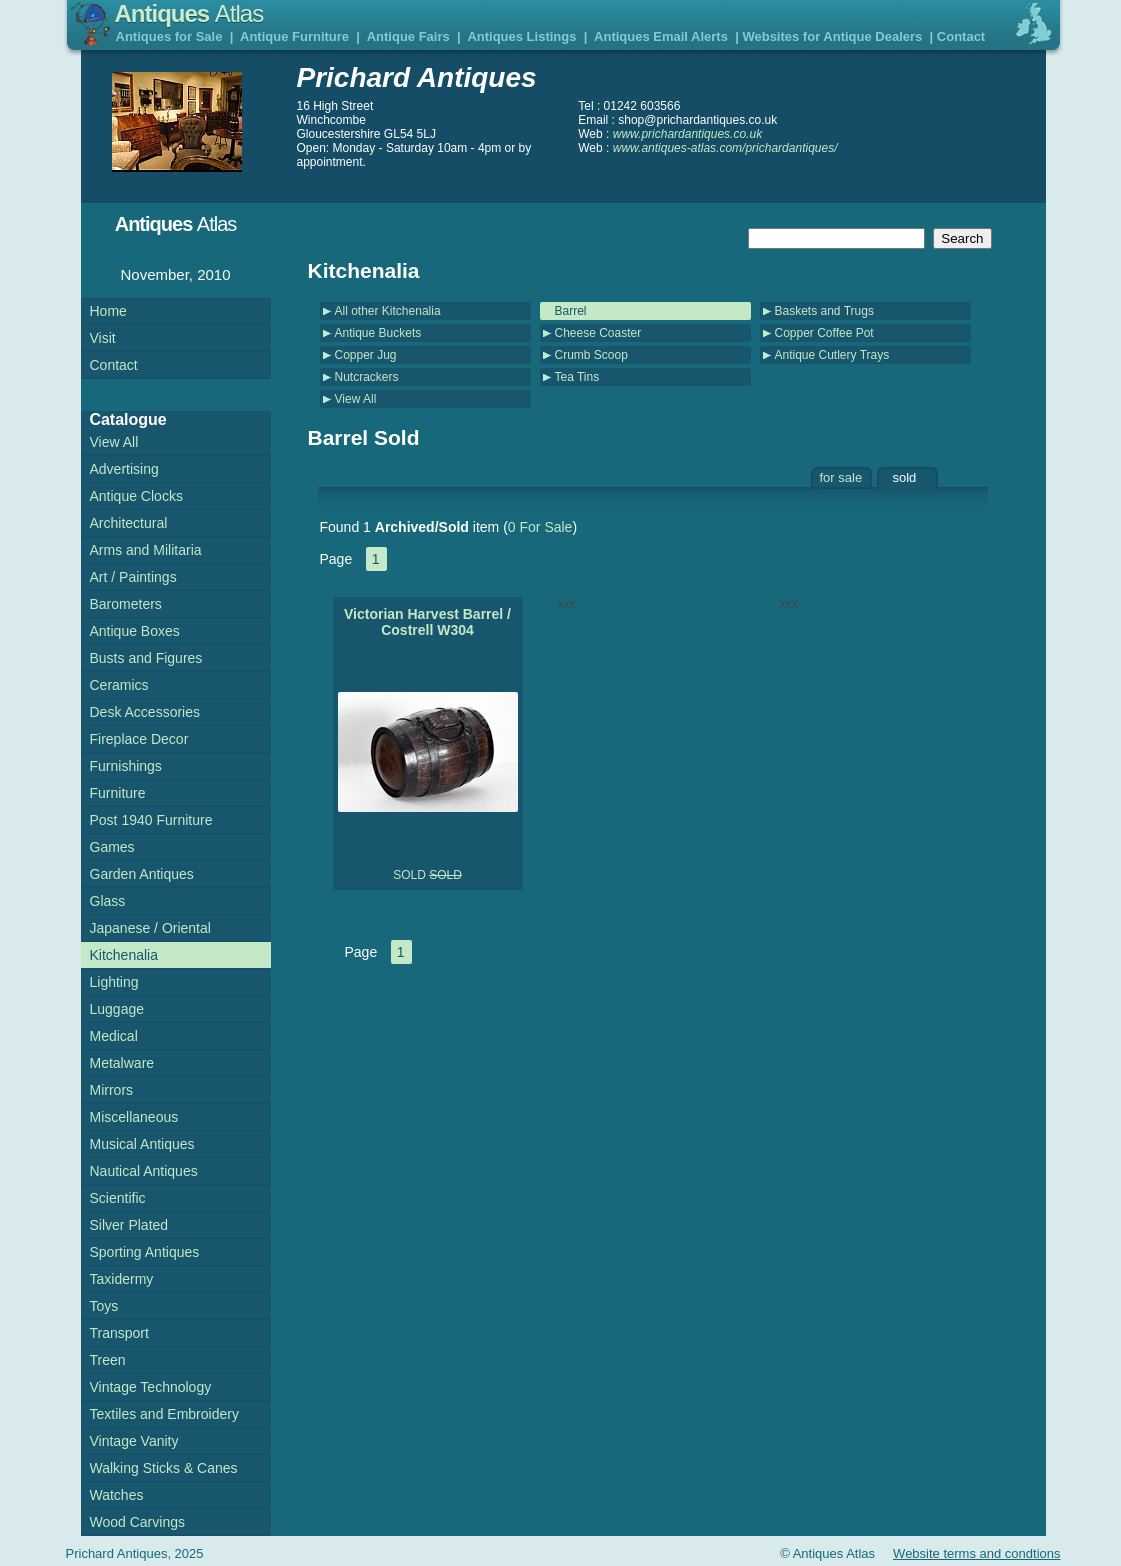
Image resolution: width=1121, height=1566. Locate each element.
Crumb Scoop (591, 355)
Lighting (114, 982)
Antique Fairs (408, 36)
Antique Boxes (135, 631)
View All (356, 399)
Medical (114, 1036)
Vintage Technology (151, 1387)
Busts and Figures (146, 658)
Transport (119, 1333)
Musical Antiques (142, 1144)
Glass (108, 901)
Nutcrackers (367, 377)
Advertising (124, 469)
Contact (961, 36)
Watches (117, 1495)
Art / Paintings (133, 577)
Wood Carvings (137, 1522)
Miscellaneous (134, 1117)
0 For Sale (540, 527)
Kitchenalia (124, 955)
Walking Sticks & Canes (164, 1468)
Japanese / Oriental (150, 928)
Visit (103, 338)
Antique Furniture (294, 36)
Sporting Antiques (145, 1252)
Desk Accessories (145, 712)
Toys (104, 1306)
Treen (108, 1360)
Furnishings (126, 766)
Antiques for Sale (169, 36)
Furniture (118, 793)
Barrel (571, 311)
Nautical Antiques (144, 1171)
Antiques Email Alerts (661, 36)
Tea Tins (577, 377)
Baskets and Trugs (824, 311)
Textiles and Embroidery (164, 1414)
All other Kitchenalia (388, 311)
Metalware (122, 1063)
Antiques (189, 13)
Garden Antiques (142, 874)
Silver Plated (129, 1225)
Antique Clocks (136, 496)
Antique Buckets (378, 333)
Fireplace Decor (139, 739)
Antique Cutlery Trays (832, 355)
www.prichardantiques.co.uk (687, 134)
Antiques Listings (521, 36)
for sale (841, 477)
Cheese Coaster (598, 333)
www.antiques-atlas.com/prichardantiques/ (725, 148)
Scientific (118, 1198)
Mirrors (112, 1090)
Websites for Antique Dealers (832, 36)
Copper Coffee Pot (824, 333)
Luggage (117, 1009)
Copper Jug (366, 355)
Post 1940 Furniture (151, 820)
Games (112, 847)
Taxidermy (122, 1279)
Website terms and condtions (976, 1553)
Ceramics (119, 685)
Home (108, 311)
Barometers (126, 604)
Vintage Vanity (134, 1441)
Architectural (129, 523)
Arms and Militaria (146, 550)
